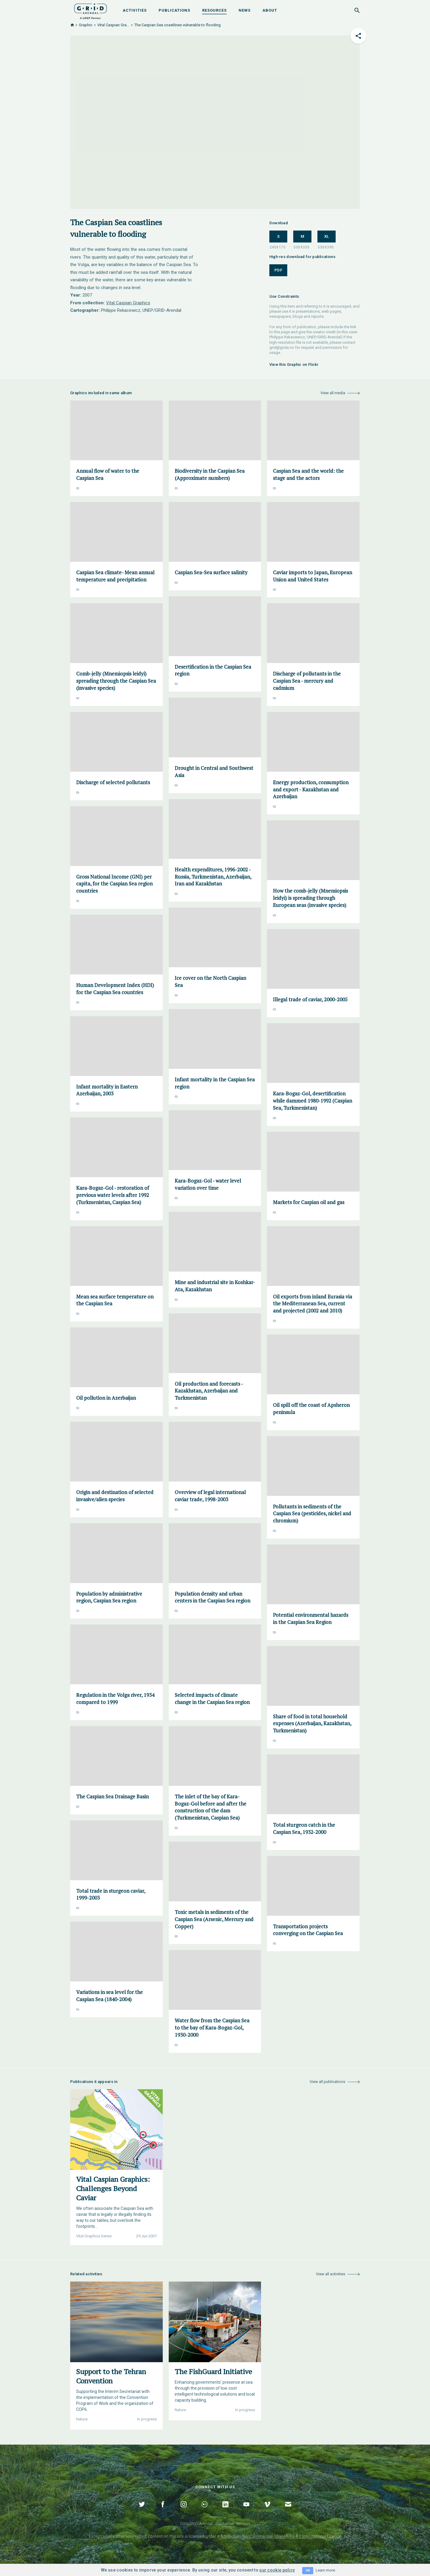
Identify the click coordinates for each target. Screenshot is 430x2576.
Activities (135, 10)
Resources (214, 10)
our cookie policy (277, 2570)
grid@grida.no (281, 347)
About (269, 10)
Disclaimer (225, 2523)
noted (140, 2536)
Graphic (85, 25)
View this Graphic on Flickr (294, 364)
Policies (243, 2523)
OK (307, 2570)
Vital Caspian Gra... (113, 25)
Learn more (325, 2570)
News (245, 10)
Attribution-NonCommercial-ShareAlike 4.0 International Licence (280, 2536)
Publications (174, 10)
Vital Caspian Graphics (128, 303)
